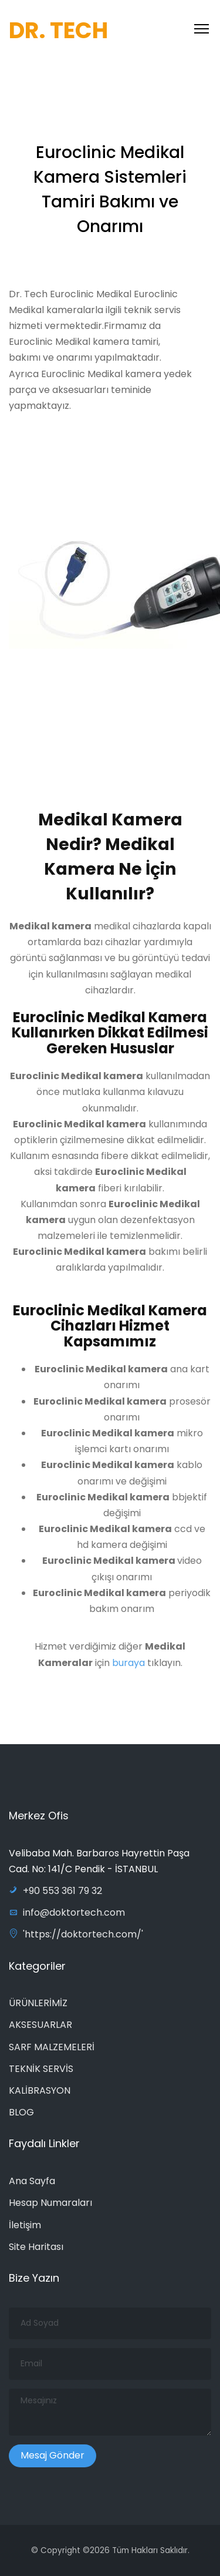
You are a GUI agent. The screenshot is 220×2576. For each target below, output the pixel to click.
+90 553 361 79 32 (55, 1890)
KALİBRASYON (39, 2090)
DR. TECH (58, 30)
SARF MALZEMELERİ (51, 2047)
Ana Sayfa (32, 2181)
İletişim (25, 2225)
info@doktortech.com (67, 1912)
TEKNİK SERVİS (41, 2068)
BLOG (21, 2112)
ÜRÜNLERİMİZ (38, 2003)
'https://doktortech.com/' (76, 1934)
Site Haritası (36, 2246)
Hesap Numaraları (50, 2202)
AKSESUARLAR (40, 2024)
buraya (128, 1667)
